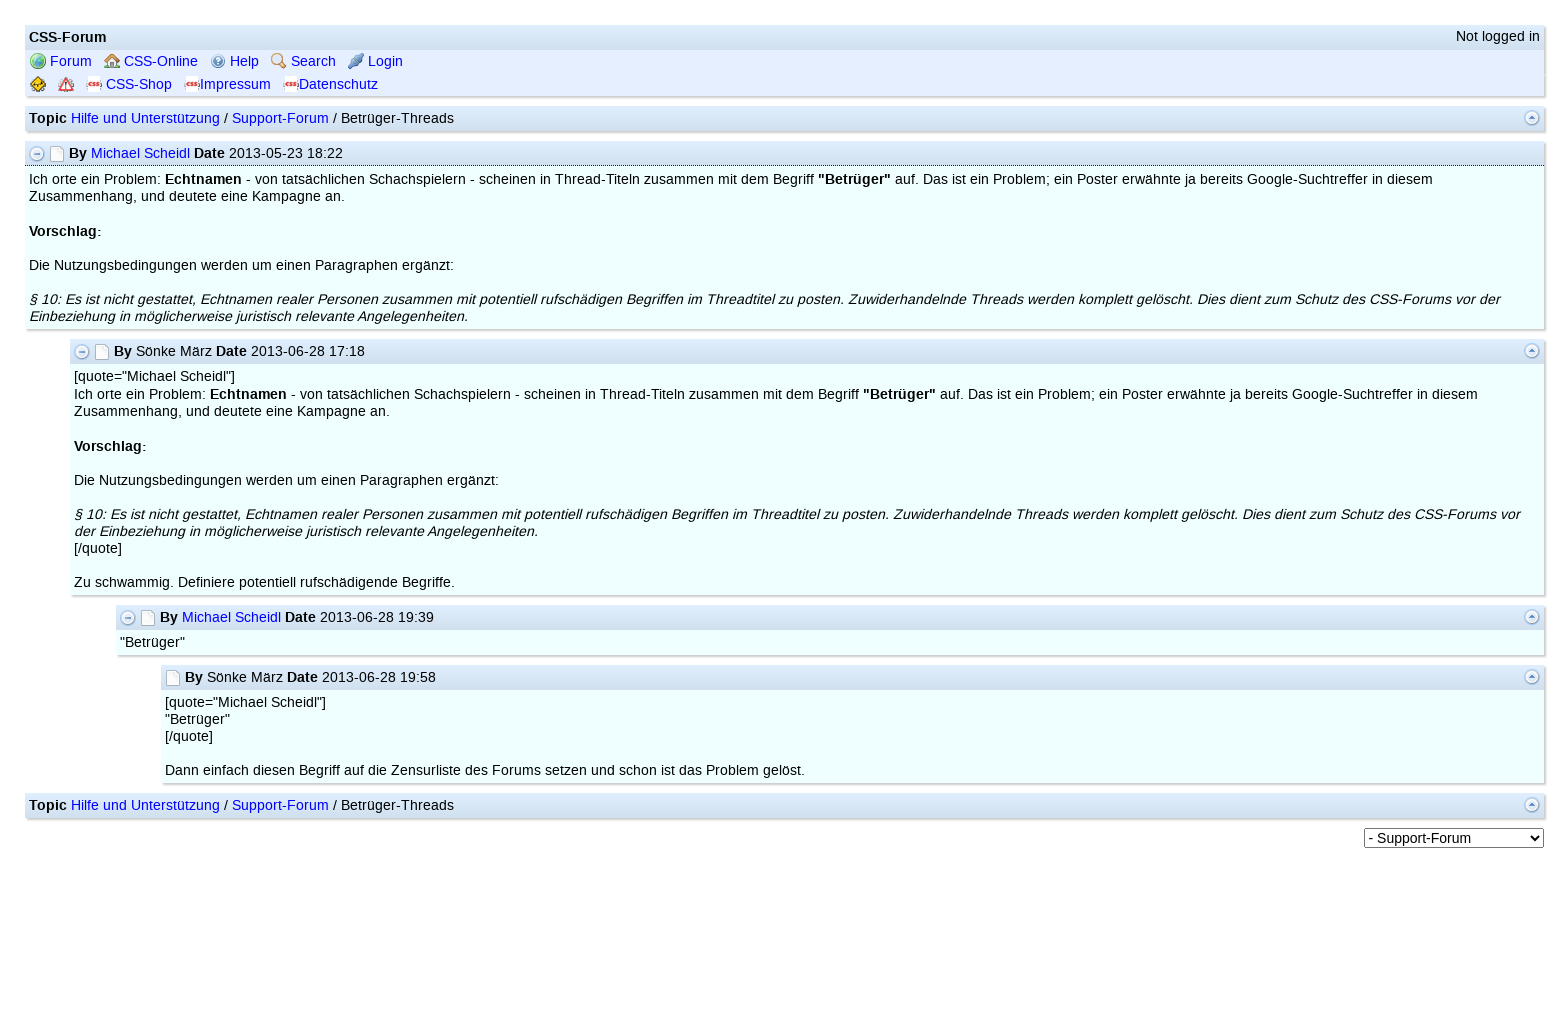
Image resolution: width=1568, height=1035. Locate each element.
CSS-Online (151, 61)
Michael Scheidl (140, 153)
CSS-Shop (129, 84)
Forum (61, 61)
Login (375, 61)
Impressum (227, 84)
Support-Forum (280, 118)
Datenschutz (330, 84)
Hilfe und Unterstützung (145, 118)
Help (234, 61)
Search (303, 61)
